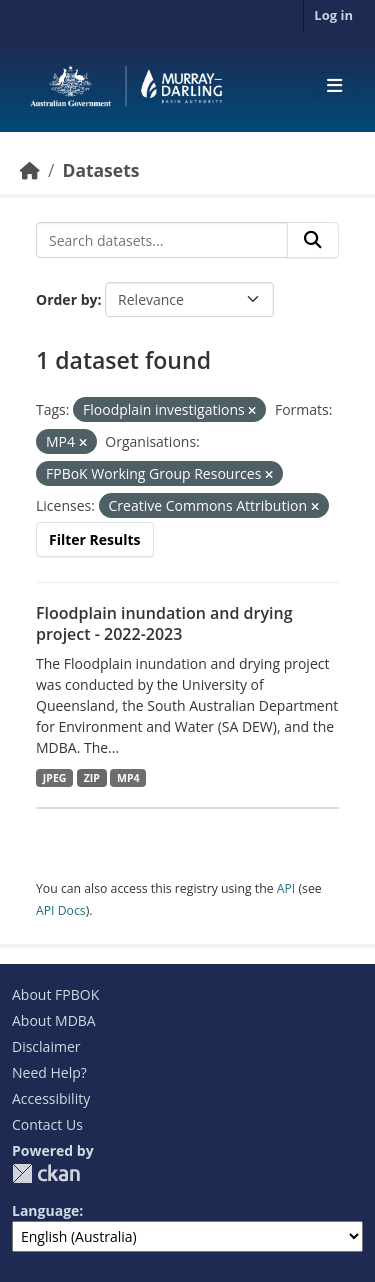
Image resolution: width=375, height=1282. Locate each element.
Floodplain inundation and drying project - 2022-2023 (164, 623)
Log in (333, 15)
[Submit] (313, 240)
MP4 (128, 778)
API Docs (61, 910)
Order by (66, 299)
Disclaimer (46, 1046)
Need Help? (49, 1072)
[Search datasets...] (162, 240)
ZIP (92, 778)
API (286, 888)
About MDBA (54, 1020)
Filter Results (95, 539)
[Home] (30, 170)
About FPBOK (55, 994)
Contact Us (47, 1124)
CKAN (46, 1173)
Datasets (100, 170)
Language (45, 1210)
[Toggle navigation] (334, 86)
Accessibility (51, 1098)
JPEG (55, 778)
